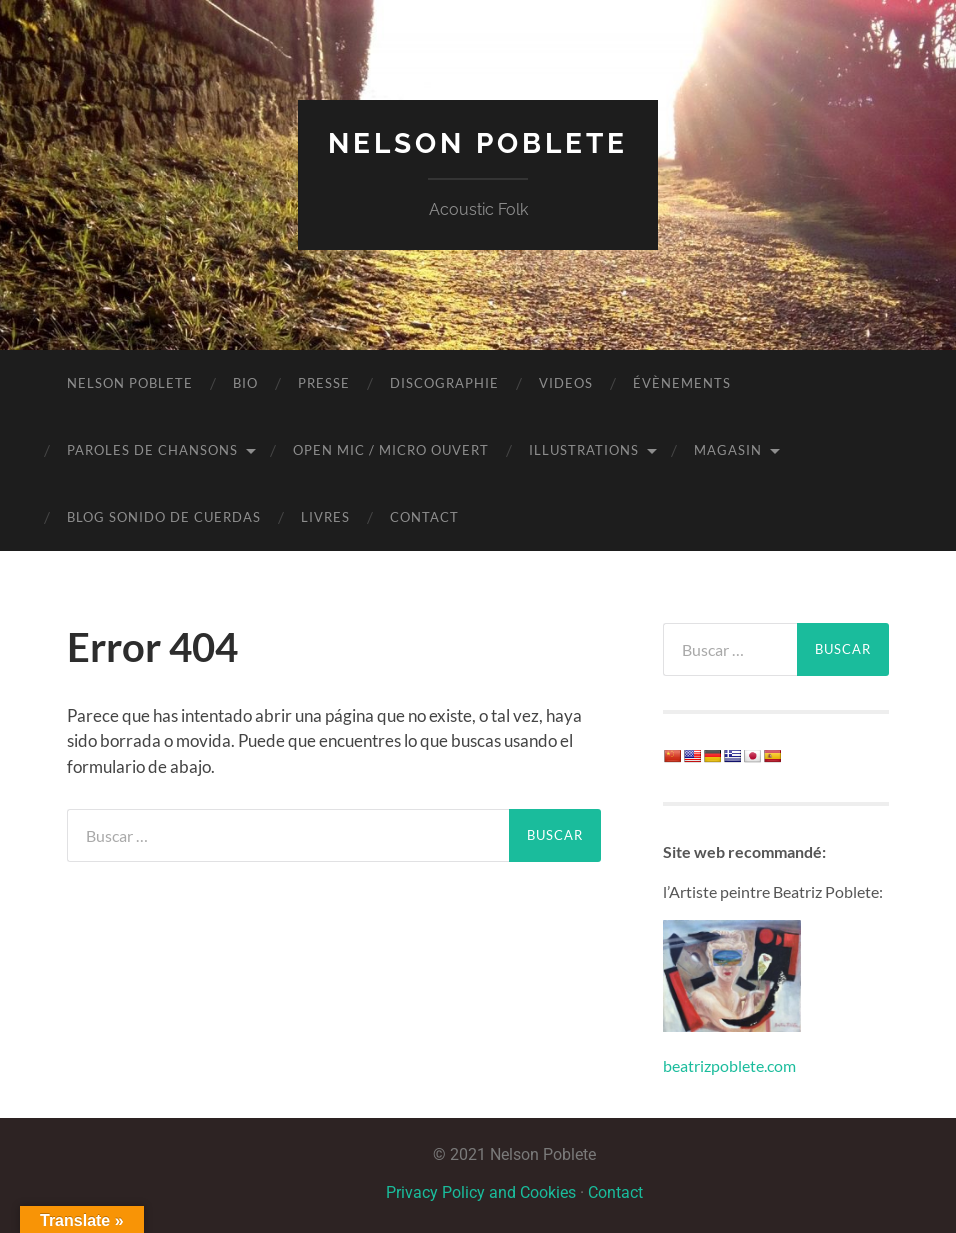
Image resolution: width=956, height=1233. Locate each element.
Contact (424, 517)
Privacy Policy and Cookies (481, 1192)
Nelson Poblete (478, 143)
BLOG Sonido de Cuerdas (164, 517)
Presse (324, 383)
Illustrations (584, 450)
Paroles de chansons (152, 450)
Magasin (728, 450)
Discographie (444, 383)
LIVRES (325, 517)
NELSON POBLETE (130, 383)
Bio (245, 383)
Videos (566, 383)
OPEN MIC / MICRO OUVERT (391, 450)
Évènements (682, 383)
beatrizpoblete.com (729, 1065)
